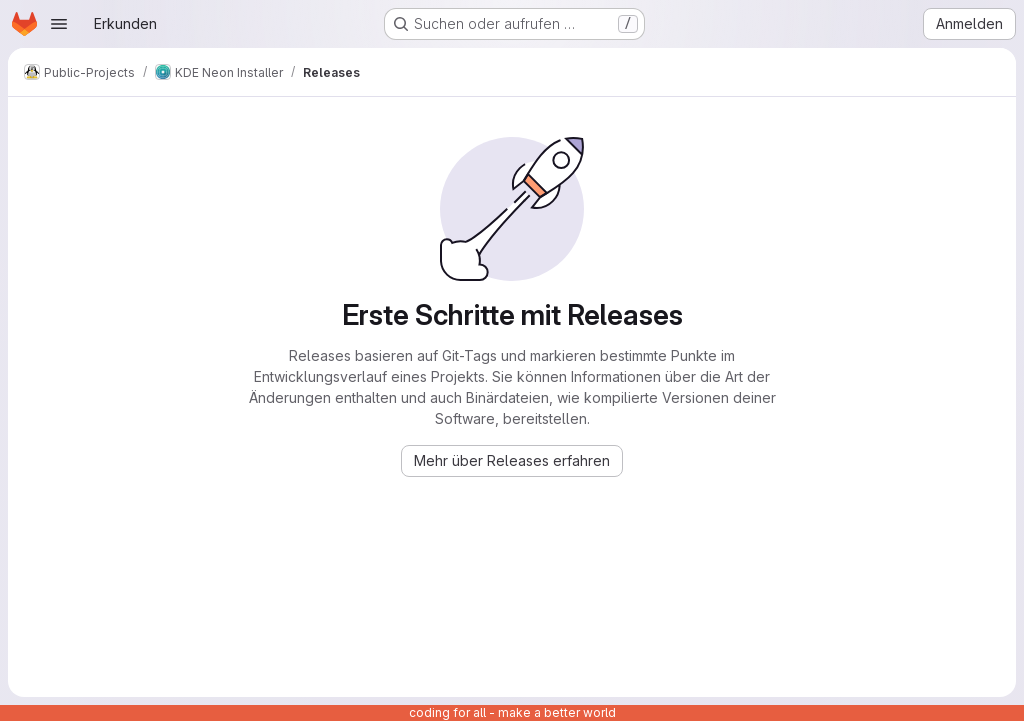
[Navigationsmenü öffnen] (59, 24)
